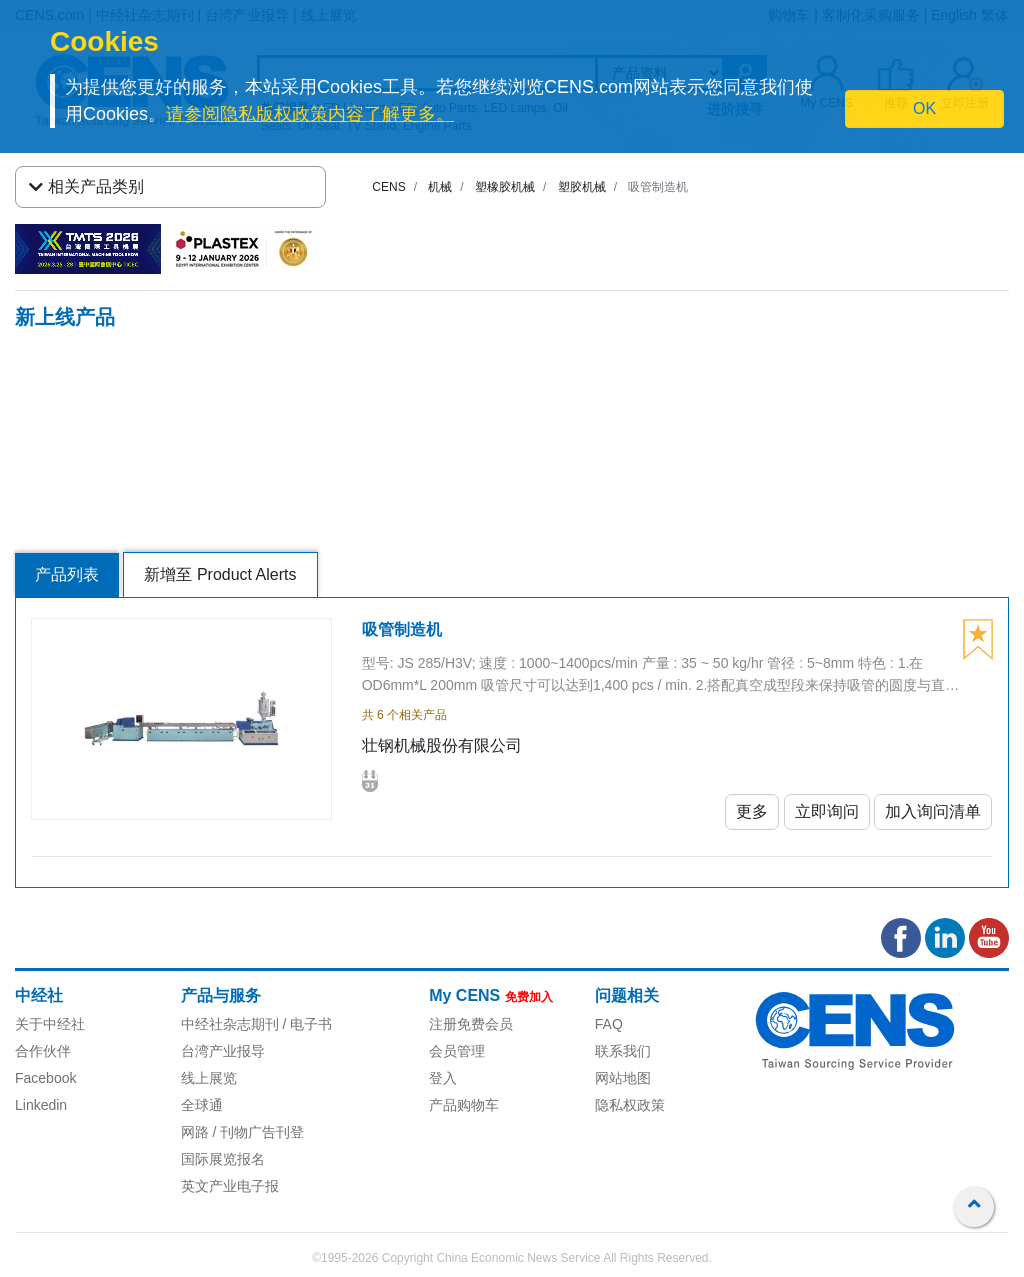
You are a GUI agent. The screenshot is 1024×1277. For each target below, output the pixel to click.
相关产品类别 (86, 187)
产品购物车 (464, 1105)
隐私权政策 (630, 1105)
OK (924, 108)
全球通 (202, 1105)
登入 (443, 1078)
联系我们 (623, 1051)
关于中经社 (50, 1024)
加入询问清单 (933, 811)
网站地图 (623, 1078)
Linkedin (41, 1105)
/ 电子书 (306, 1024)
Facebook (45, 1078)
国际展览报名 (223, 1159)
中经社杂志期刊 (230, 1024)
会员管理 (457, 1051)
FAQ (609, 1024)
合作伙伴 (43, 1051)
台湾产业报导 (223, 1051)
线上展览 (209, 1078)
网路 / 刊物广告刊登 (243, 1132)
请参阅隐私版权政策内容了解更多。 (310, 114)
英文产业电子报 (230, 1186)
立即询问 (827, 811)
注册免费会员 (471, 1024)
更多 (752, 811)
